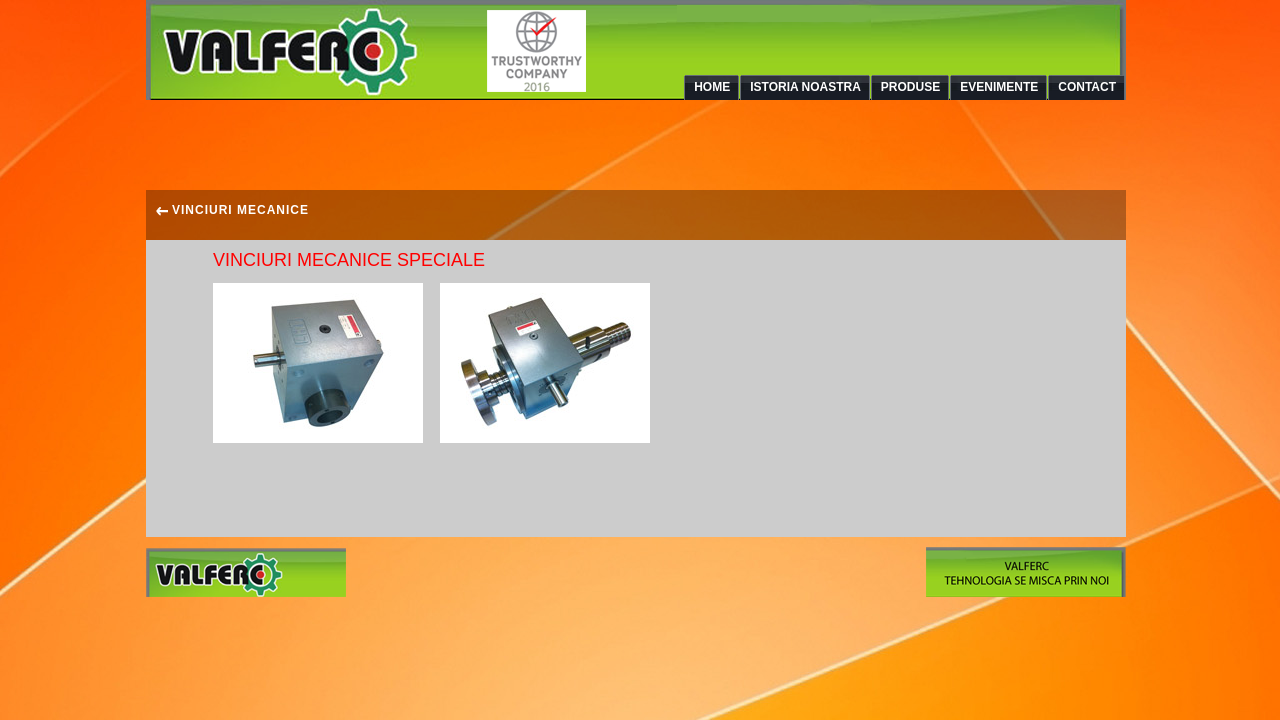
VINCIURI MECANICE (232, 210)
